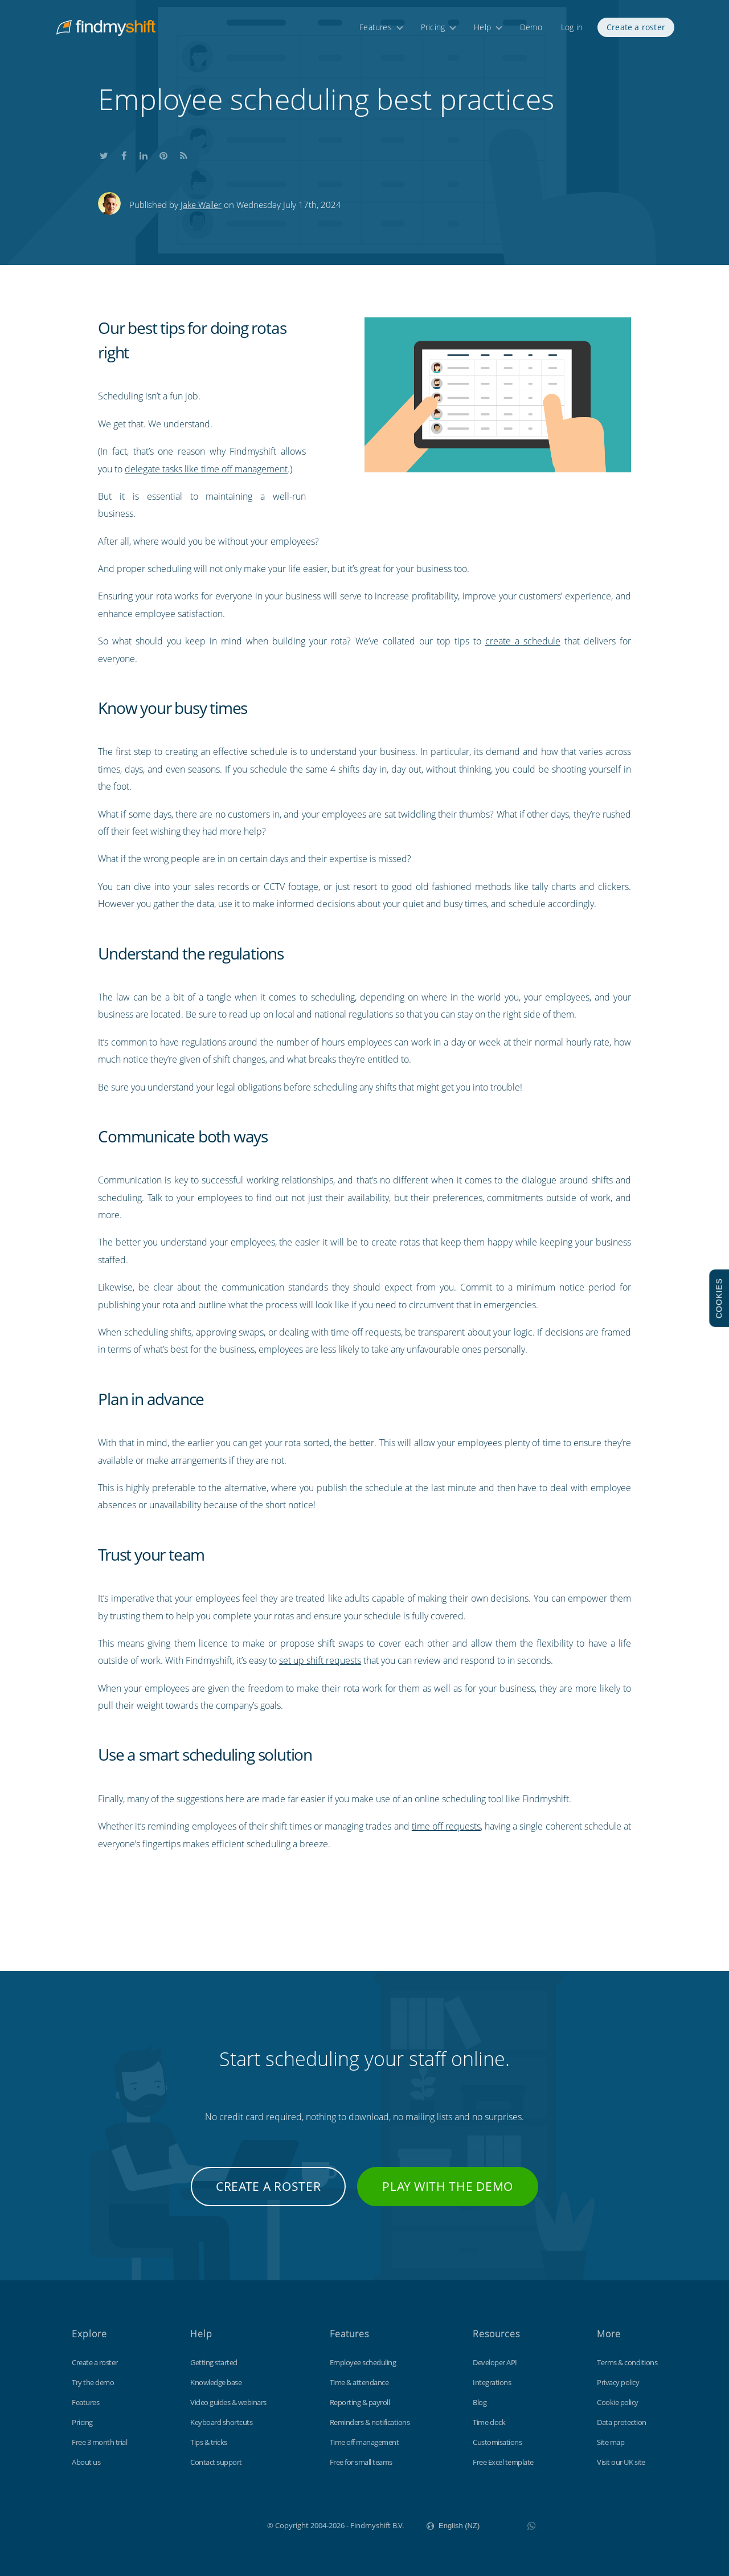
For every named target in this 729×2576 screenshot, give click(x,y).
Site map (610, 2442)
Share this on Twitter (103, 154)
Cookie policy (617, 2402)
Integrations (492, 2382)
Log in (572, 27)
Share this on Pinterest (163, 154)
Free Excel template (503, 2462)
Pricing (433, 27)
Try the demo (93, 2382)
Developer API (495, 2362)
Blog (479, 2402)
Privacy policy (618, 2382)
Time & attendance (359, 2382)
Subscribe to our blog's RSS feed (183, 154)
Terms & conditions (627, 2362)
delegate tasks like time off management (206, 469)
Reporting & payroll (360, 2402)
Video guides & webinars (228, 2402)
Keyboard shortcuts (221, 2422)
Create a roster (636, 27)
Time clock (489, 2422)
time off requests (446, 1826)
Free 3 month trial (99, 2442)
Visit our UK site (621, 2462)
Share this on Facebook (123, 154)
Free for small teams (361, 2462)
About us (86, 2462)
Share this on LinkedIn (143, 154)
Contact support (216, 2462)
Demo (531, 27)
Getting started (213, 2362)
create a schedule (522, 641)
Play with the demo (447, 2186)
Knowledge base (215, 2382)
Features (375, 27)
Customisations (497, 2442)
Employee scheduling (363, 2362)
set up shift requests (320, 1660)
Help (482, 27)
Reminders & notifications (370, 2422)
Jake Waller (201, 204)
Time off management (364, 2442)
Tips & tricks (208, 2442)
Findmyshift (210, 2524)
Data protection (621, 2422)
